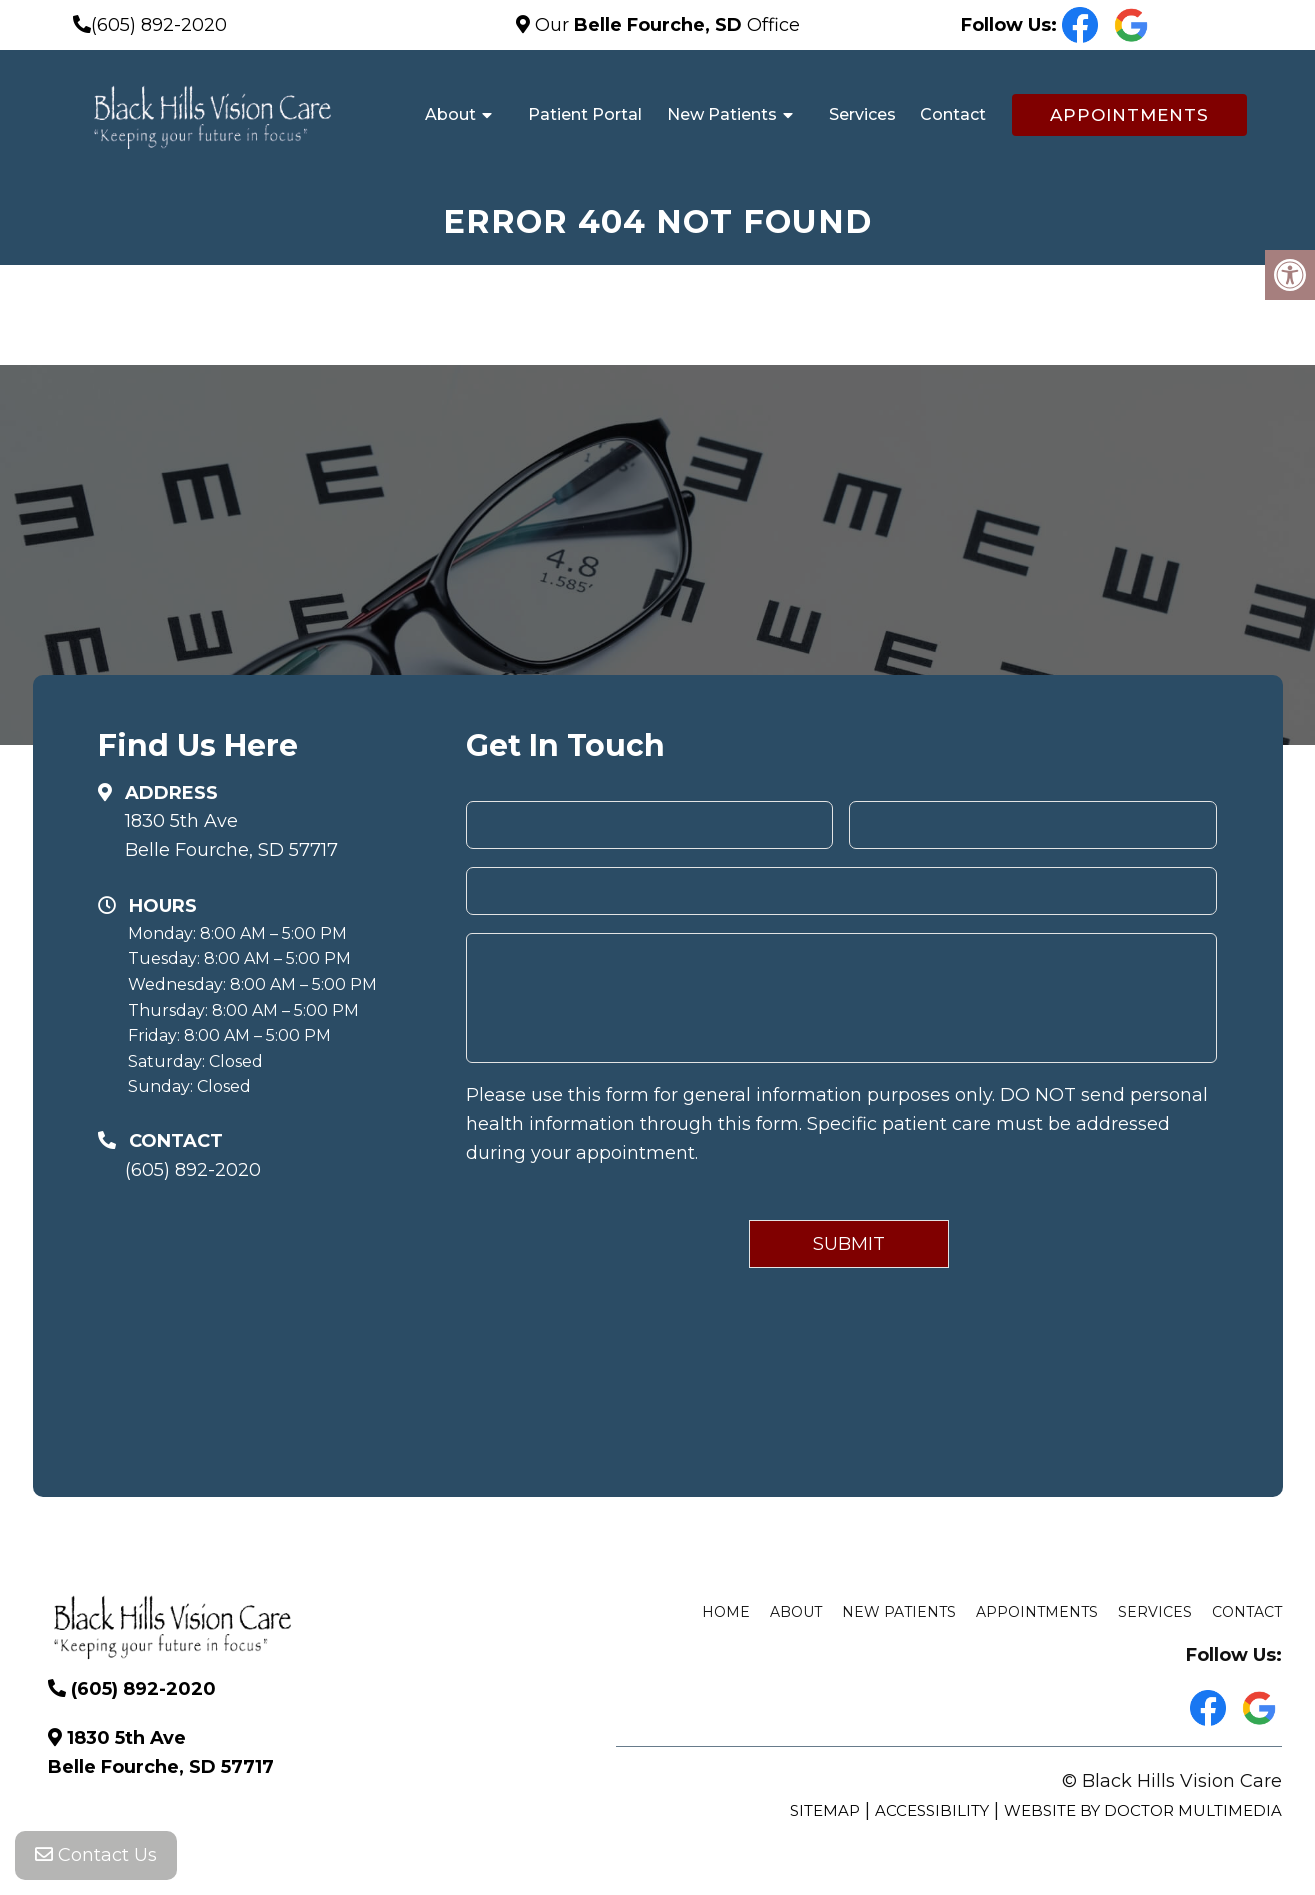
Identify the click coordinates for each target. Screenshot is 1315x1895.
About (450, 114)
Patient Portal (585, 114)
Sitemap (825, 1810)
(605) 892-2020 (159, 25)
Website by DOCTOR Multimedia (1143, 1810)
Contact (953, 114)
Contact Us (96, 1855)
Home (726, 1612)
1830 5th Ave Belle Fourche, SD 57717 (231, 835)
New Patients (722, 114)
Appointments (1129, 115)
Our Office (665, 25)
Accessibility (932, 1810)
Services (862, 114)
